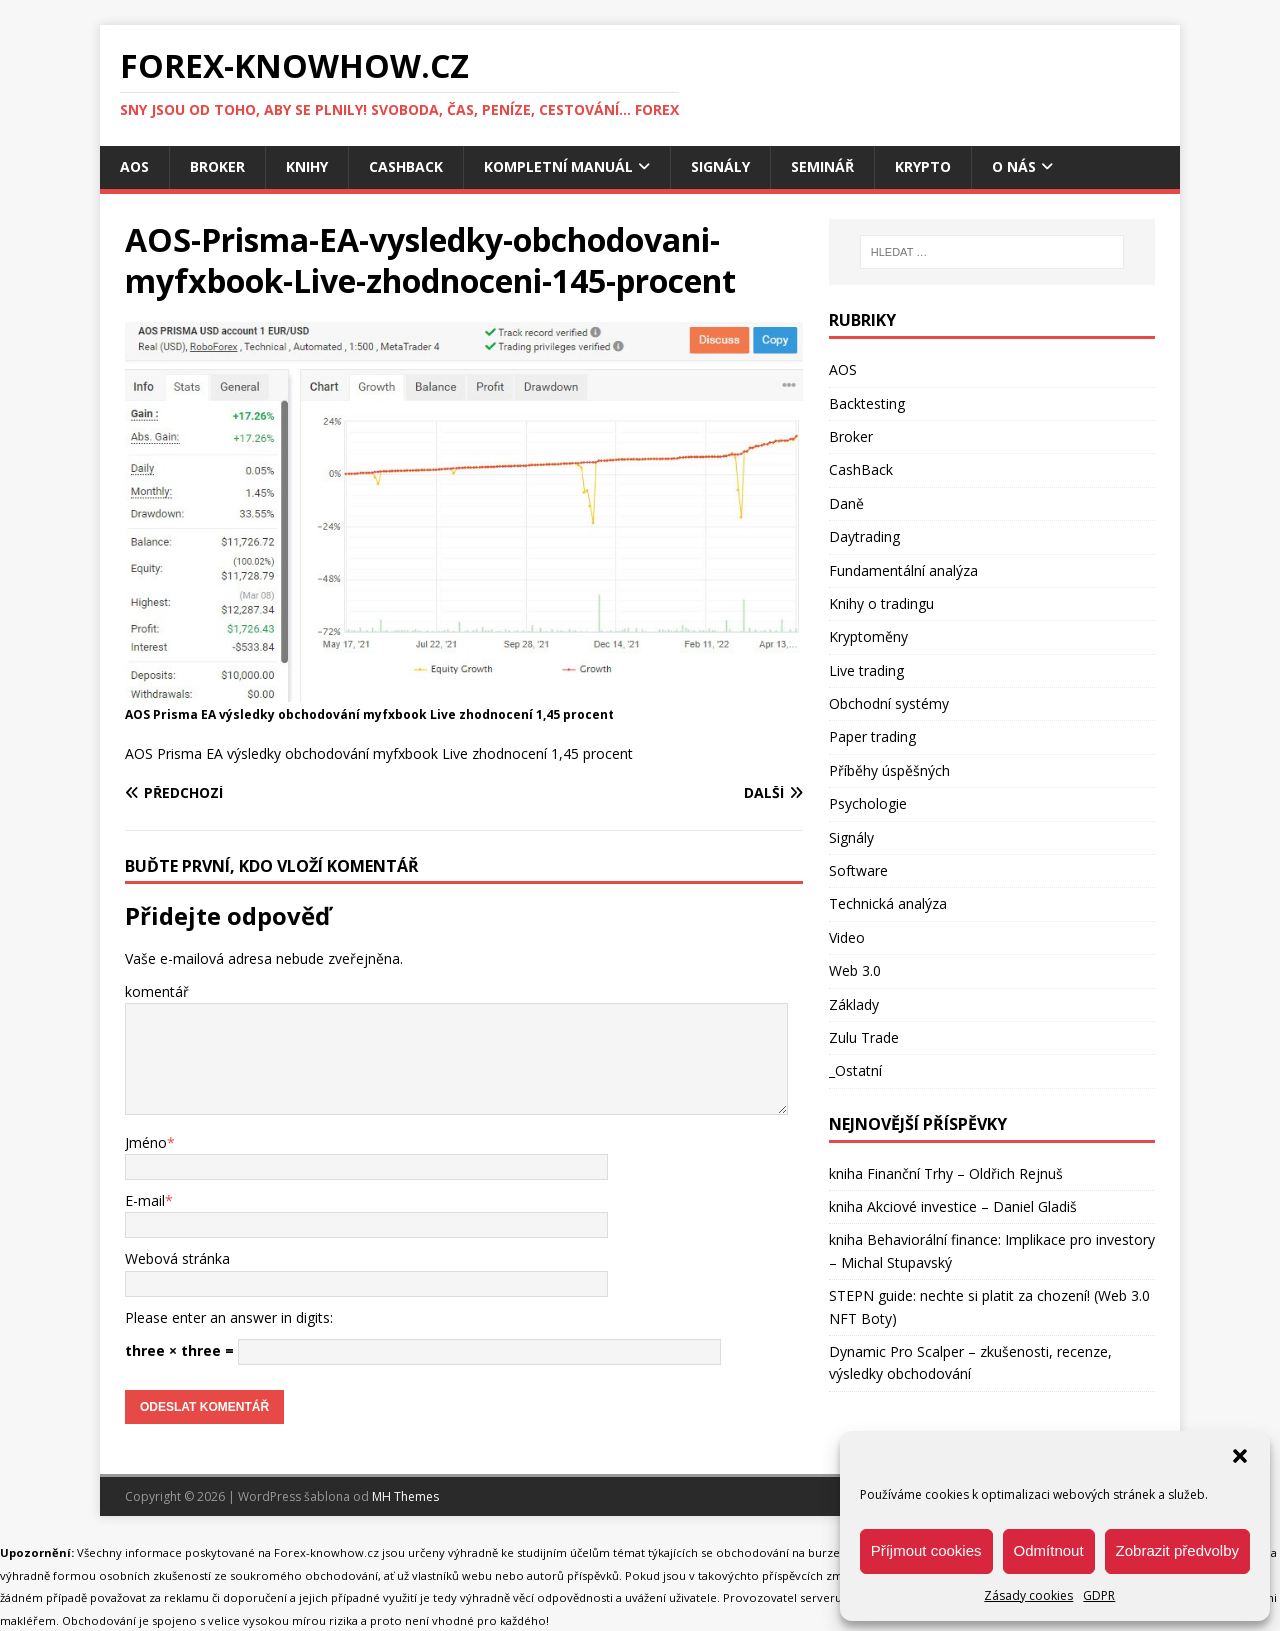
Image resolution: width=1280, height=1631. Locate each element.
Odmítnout (1049, 1550)
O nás (1014, 166)
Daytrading (864, 536)
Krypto (923, 166)
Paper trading (872, 736)
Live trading (866, 670)
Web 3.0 (855, 970)
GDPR (1099, 1595)
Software (858, 870)
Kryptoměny (868, 636)
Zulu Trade (864, 1037)
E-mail (145, 1200)
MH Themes (405, 1496)
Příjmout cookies (926, 1550)
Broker (217, 166)
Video (847, 937)
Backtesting (867, 403)
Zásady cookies (1028, 1595)
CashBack (406, 166)
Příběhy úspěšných (889, 770)
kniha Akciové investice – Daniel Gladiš (953, 1206)
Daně (846, 503)
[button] (1240, 1456)
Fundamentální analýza (903, 570)
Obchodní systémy (889, 703)
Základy (854, 1004)
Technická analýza (888, 903)
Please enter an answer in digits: (229, 1317)
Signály (720, 166)
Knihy (307, 166)
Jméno (146, 1142)
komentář (157, 991)
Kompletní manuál (558, 166)
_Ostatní (855, 1070)
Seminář (822, 166)
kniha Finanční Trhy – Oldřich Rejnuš (946, 1173)
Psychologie (868, 803)
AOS (134, 166)
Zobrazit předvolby (1177, 1550)
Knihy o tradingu (881, 603)
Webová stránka (177, 1258)
